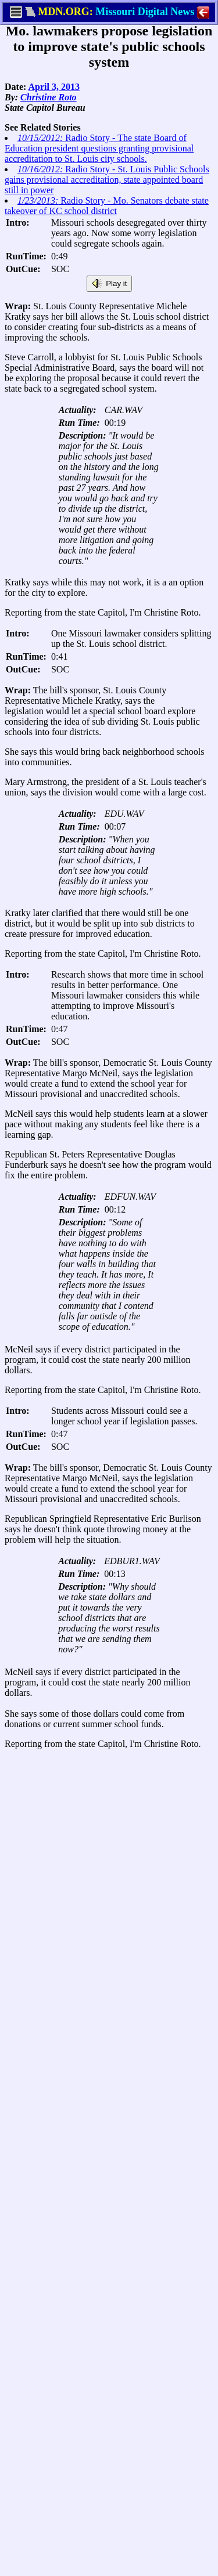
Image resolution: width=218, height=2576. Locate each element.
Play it (109, 283)
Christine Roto (48, 97)
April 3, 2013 (53, 87)
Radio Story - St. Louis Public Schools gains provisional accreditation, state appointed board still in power (107, 179)
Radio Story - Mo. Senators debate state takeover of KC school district (107, 206)
